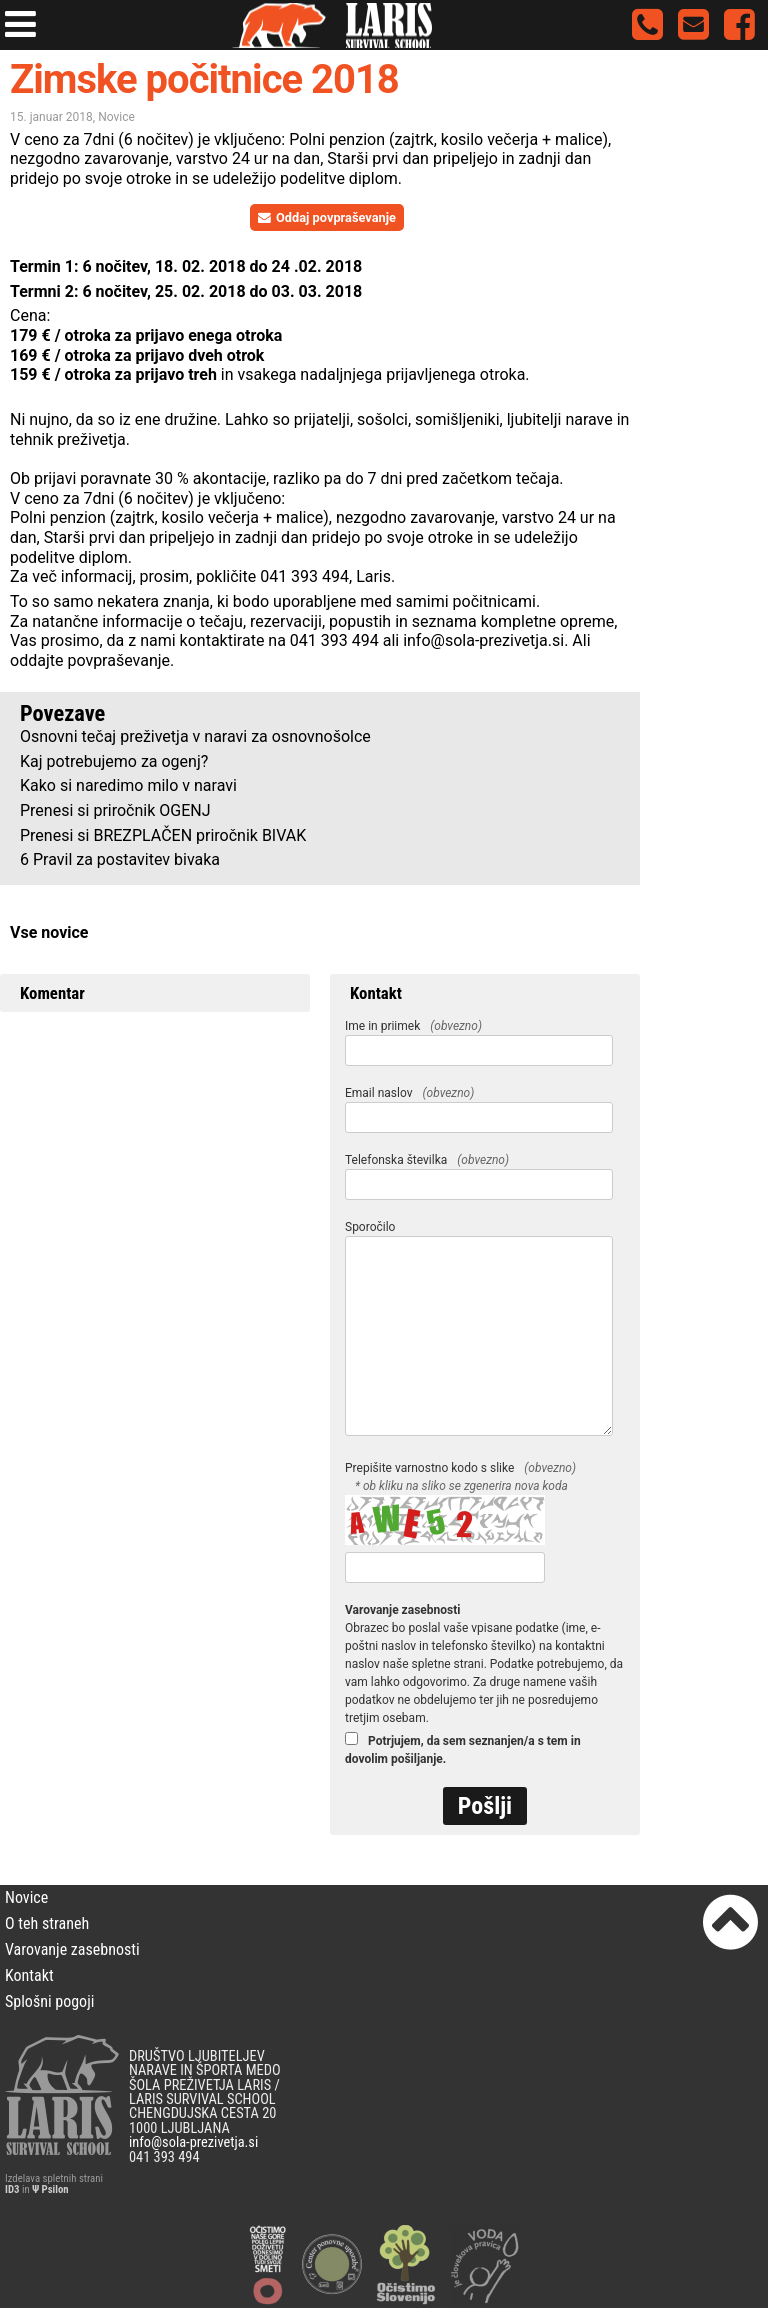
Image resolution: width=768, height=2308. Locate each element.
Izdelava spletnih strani (54, 2178)
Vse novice (49, 932)
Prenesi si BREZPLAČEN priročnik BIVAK (163, 835)
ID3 (12, 2189)
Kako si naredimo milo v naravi (128, 785)
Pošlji (485, 1806)
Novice (116, 117)
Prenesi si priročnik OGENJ (115, 810)
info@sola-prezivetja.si (483, 640)
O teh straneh (47, 1923)
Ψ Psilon (50, 2189)
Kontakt (29, 1975)
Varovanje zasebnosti (72, 1949)
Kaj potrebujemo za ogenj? (114, 761)
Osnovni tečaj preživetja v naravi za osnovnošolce (195, 736)
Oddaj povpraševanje (327, 217)
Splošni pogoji (49, 2001)
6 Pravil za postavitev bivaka (120, 859)
